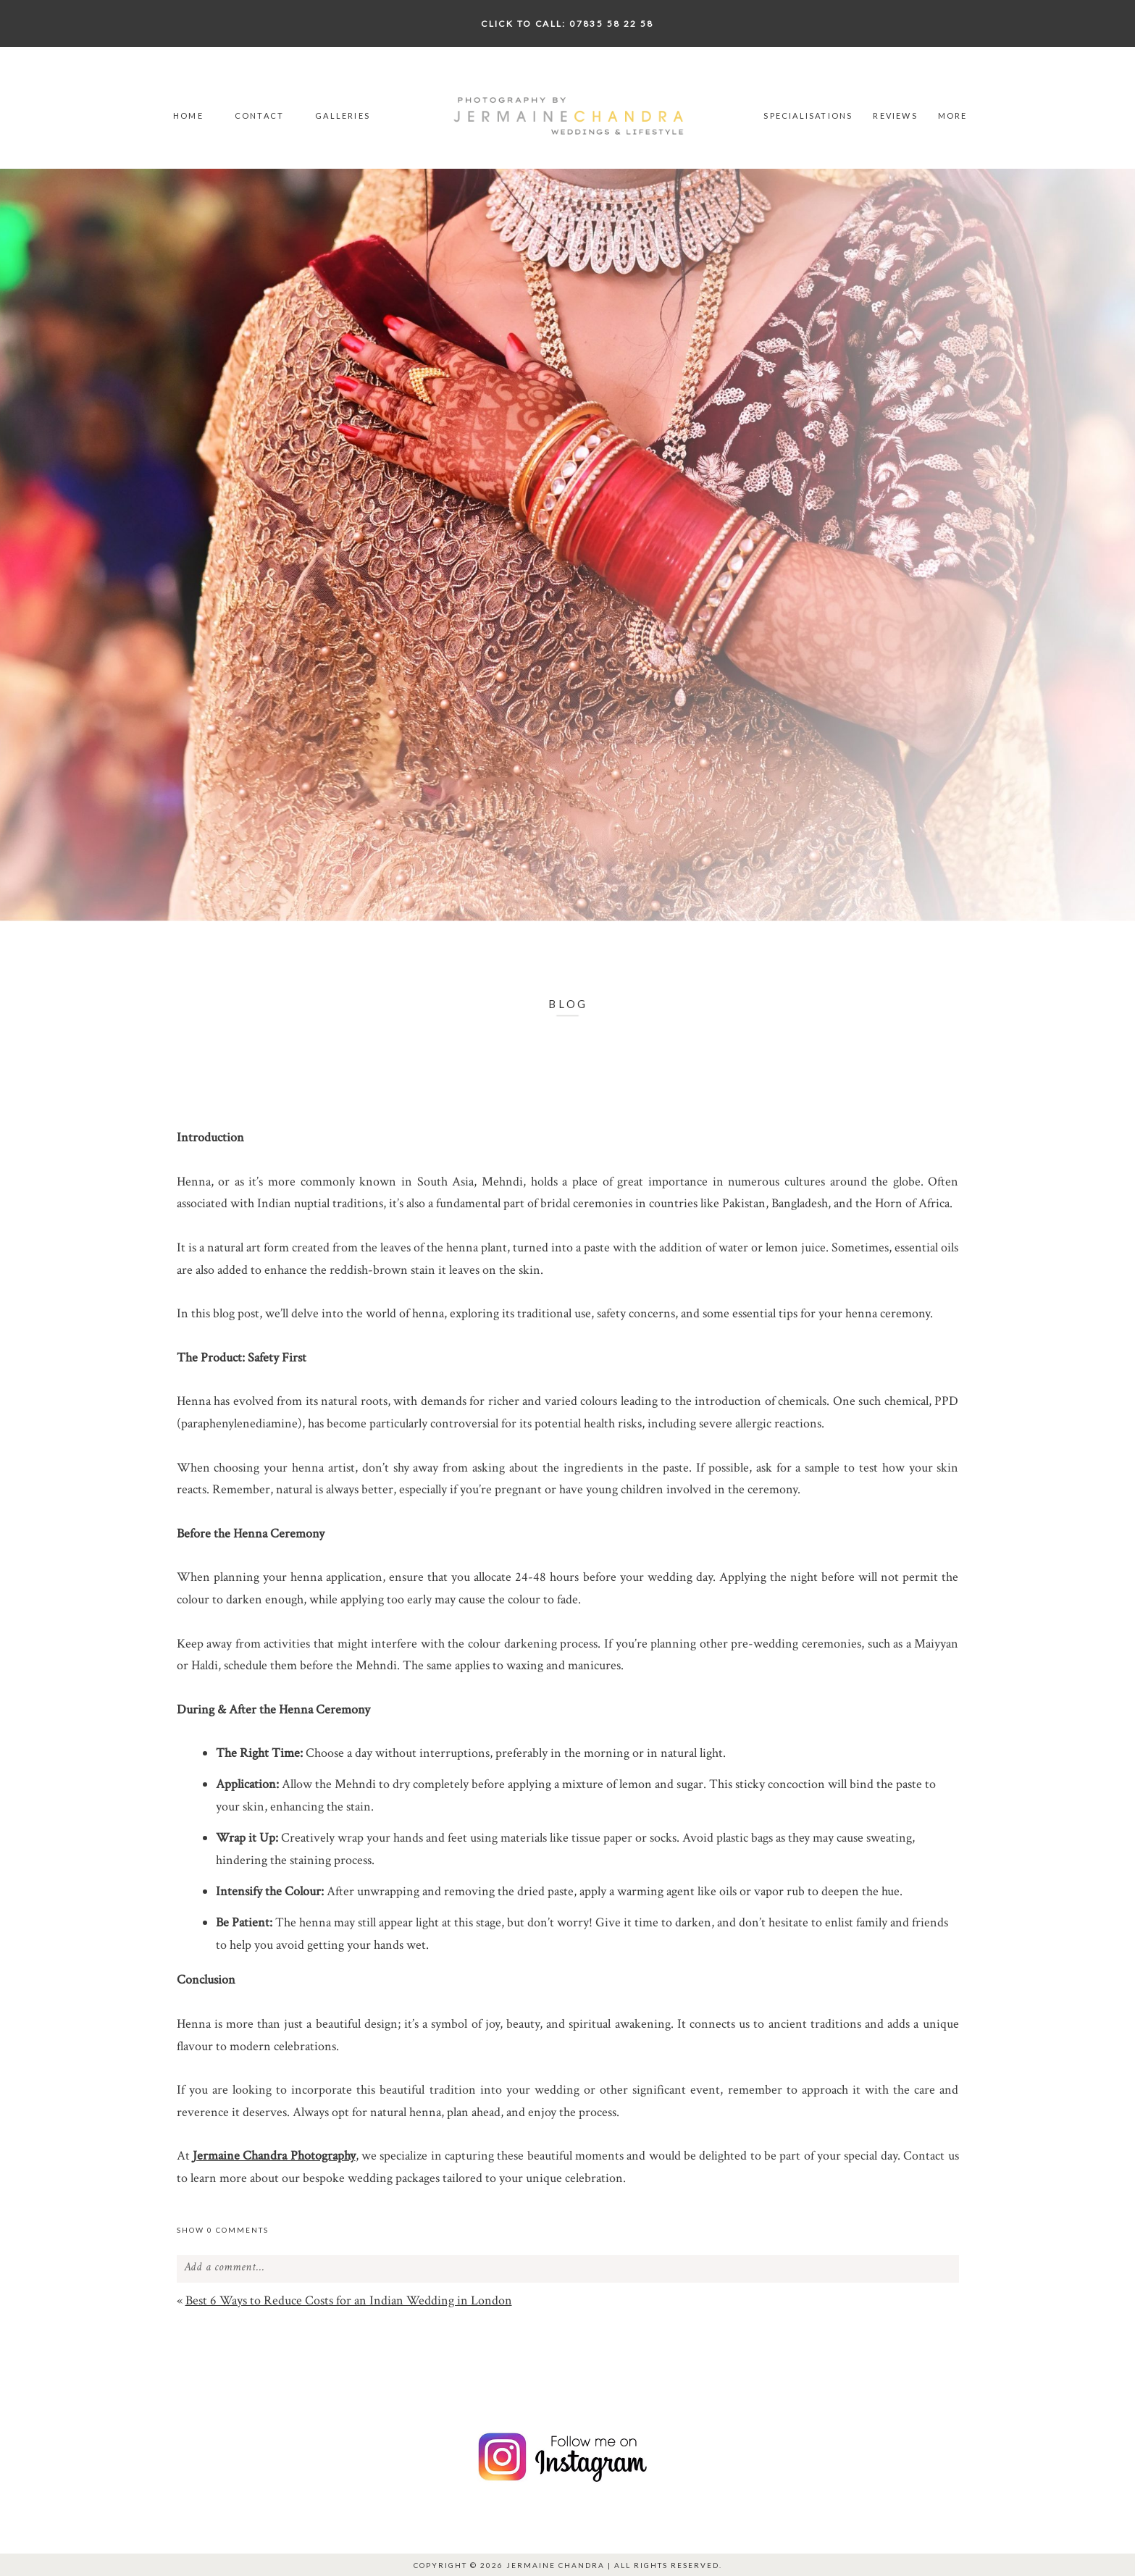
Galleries (342, 115)
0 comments (223, 2229)
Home (188, 115)
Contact (259, 115)
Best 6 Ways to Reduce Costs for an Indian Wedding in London (348, 2300)
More (953, 115)
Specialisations (808, 115)
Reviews (895, 115)
